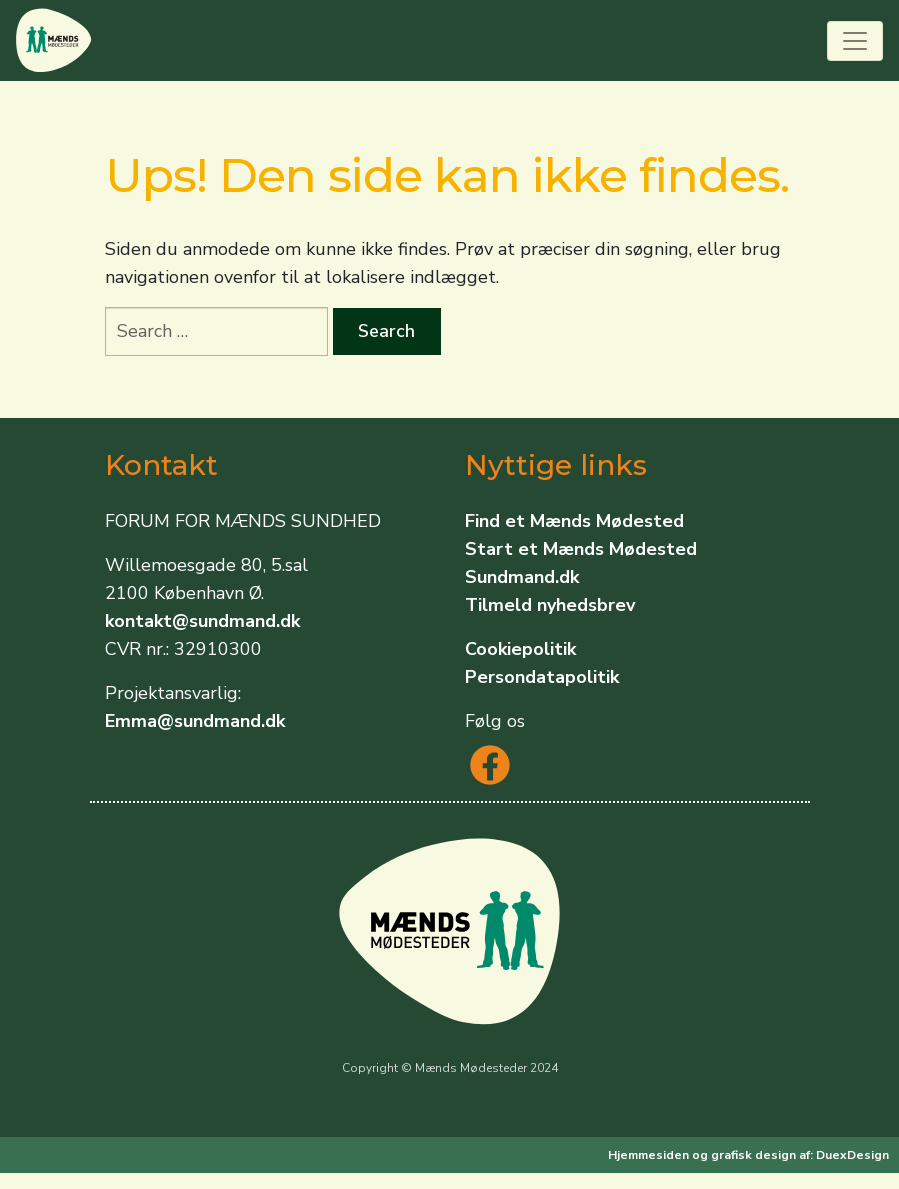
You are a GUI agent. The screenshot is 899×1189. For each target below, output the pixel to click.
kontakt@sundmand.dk (202, 621)
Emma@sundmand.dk (195, 721)
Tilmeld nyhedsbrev (550, 605)
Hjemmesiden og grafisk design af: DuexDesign (748, 1155)
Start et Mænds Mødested (581, 549)
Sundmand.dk (522, 577)
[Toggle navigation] (855, 41)
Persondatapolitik (542, 677)
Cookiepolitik (520, 649)
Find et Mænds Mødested (574, 521)
